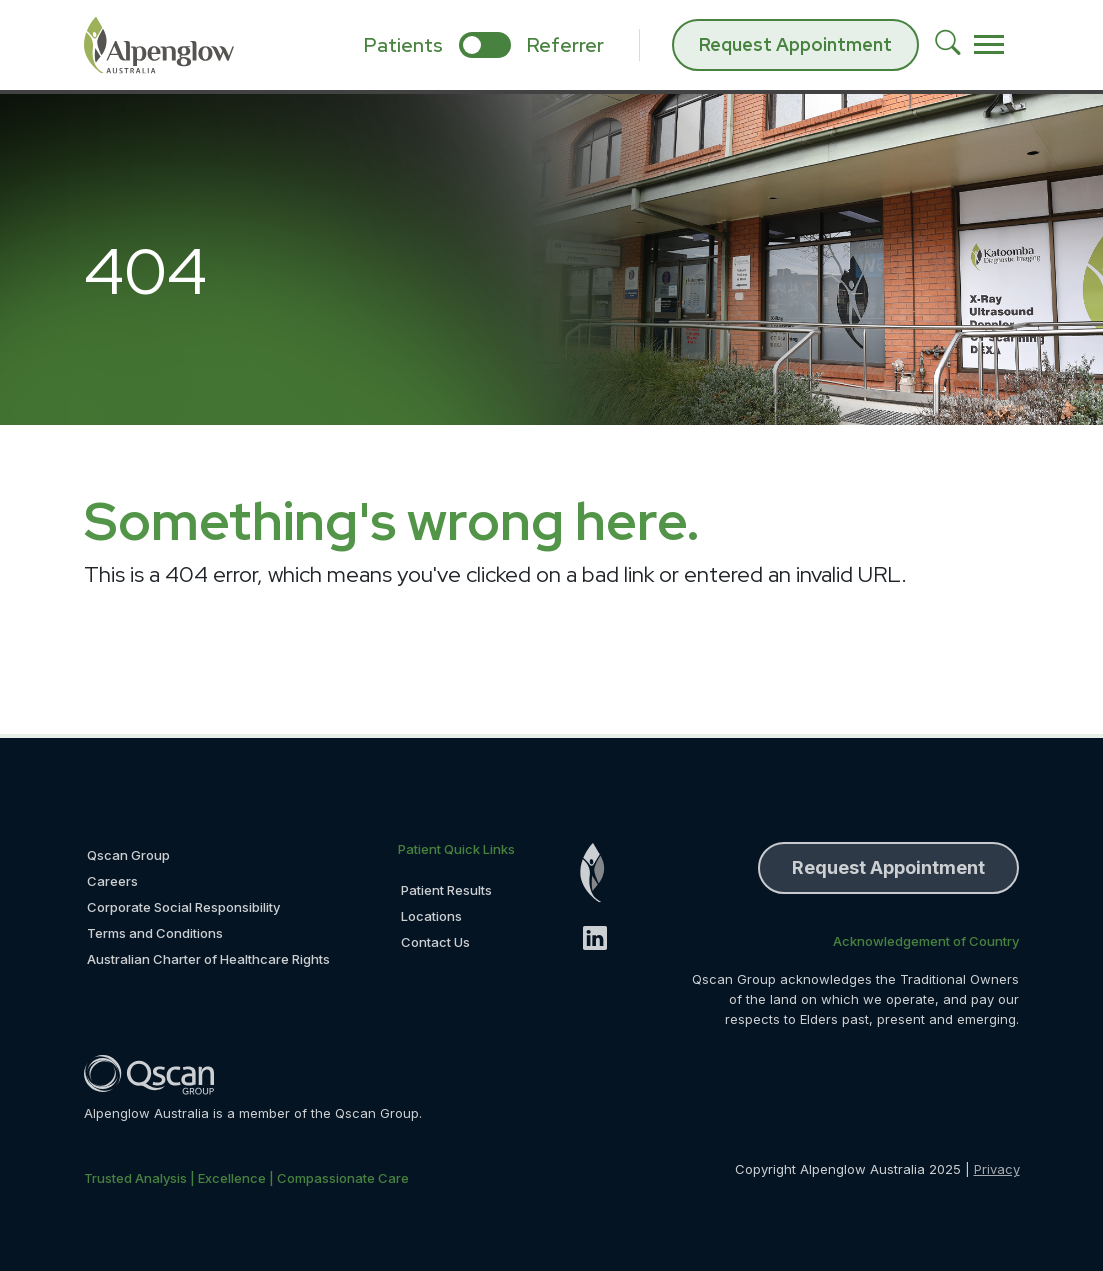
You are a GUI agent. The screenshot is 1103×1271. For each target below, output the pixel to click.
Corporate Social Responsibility (183, 907)
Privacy (997, 1169)
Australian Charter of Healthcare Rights (208, 959)
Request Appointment (795, 44)
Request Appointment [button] (888, 867)
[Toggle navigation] (989, 45)
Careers (112, 881)
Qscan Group (128, 855)
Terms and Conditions (155, 933)
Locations (431, 916)
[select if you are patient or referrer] (485, 45)
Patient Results (446, 890)
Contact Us (435, 942)
